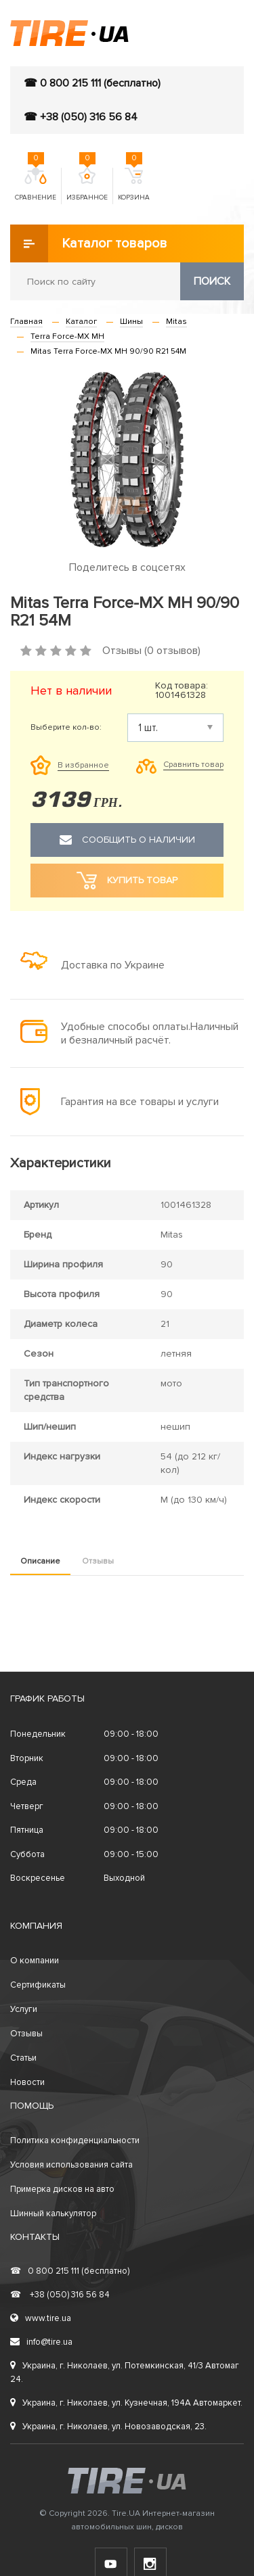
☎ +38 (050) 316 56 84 (80, 117)
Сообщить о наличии (127, 840)
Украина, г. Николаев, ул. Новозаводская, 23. (108, 2426)
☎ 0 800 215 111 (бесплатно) (92, 83)
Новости (27, 2082)
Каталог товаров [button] (88, 243)
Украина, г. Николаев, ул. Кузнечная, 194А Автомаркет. (126, 2402)
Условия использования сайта (71, 2164)
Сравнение (35, 185)
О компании (34, 1960)
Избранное (87, 185)
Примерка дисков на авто (62, 2189)
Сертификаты (38, 1985)
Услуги (23, 2009)
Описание (40, 1561)
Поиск (212, 281)
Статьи (23, 2058)
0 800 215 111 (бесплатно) (69, 2271)
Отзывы (98, 1561)
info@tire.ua (41, 2342)
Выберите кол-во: (66, 727)
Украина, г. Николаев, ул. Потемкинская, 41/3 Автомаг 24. (124, 2372)
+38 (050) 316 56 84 (60, 2294)
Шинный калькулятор (53, 2213)
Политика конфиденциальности (75, 2140)
